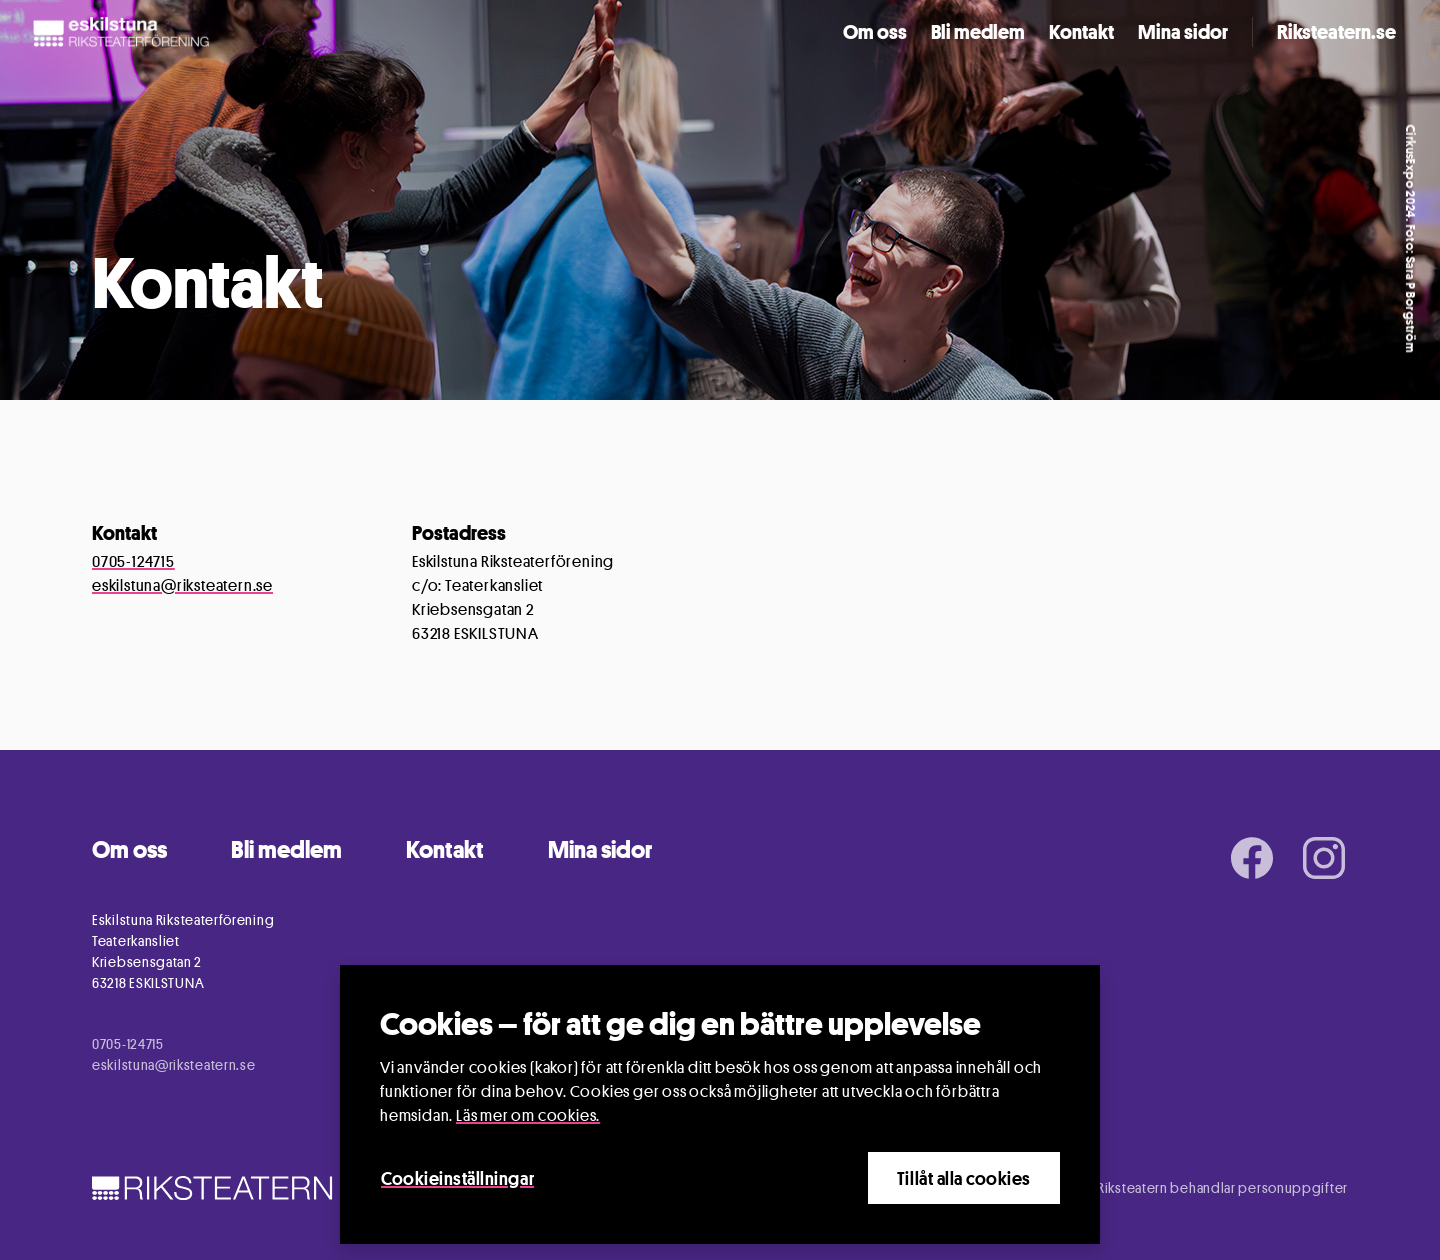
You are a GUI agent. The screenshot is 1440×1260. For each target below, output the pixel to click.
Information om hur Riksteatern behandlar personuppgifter (1162, 1187)
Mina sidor (1183, 32)
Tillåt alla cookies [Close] (964, 1178)
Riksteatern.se (1336, 32)
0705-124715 (133, 561)
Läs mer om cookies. (528, 1115)
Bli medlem (978, 32)
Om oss (875, 32)
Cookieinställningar (457, 1178)
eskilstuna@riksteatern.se (182, 585)
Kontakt (1081, 32)
